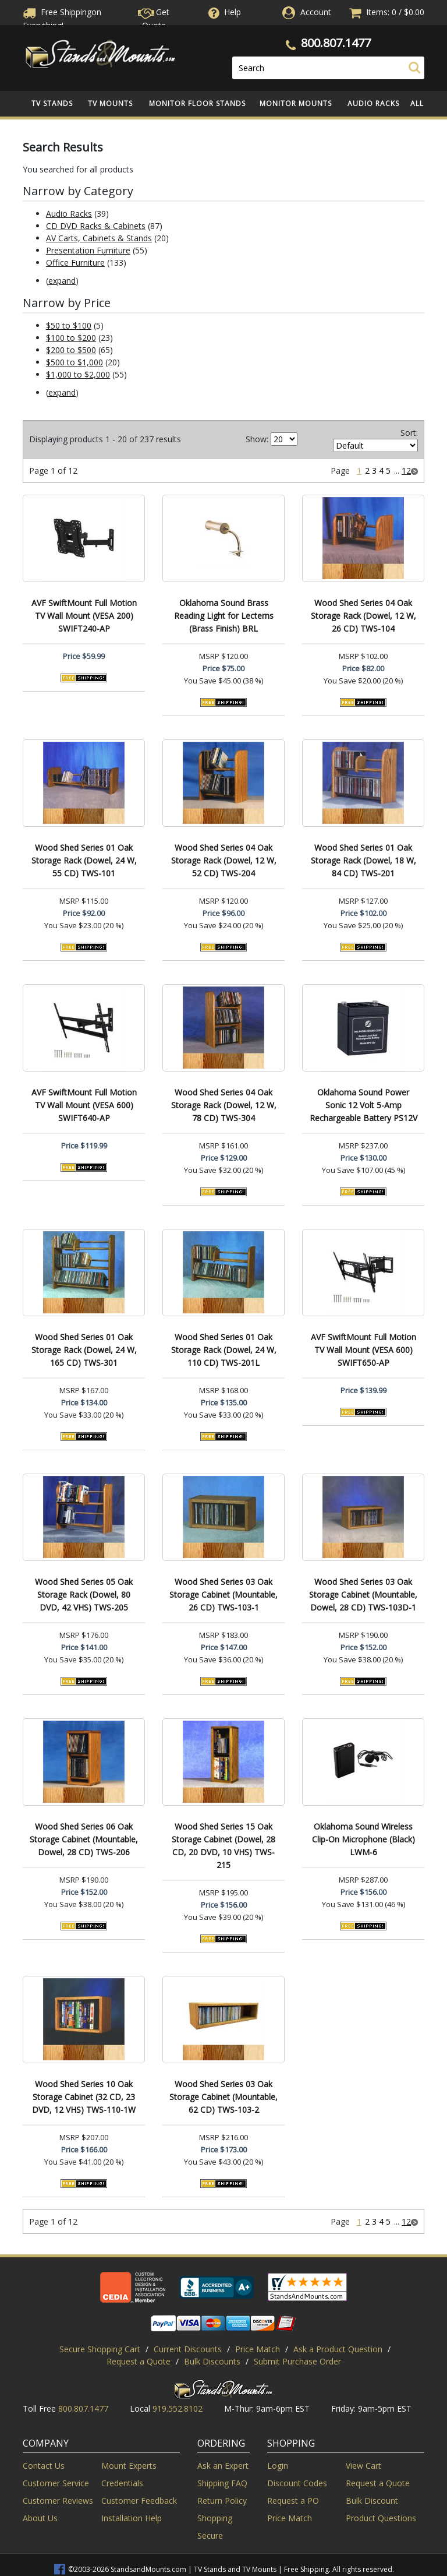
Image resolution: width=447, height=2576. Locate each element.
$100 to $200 (71, 337)
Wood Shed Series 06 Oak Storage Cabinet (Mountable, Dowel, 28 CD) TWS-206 (84, 1839)
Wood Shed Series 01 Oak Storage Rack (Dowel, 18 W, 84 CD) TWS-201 (363, 860)
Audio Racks (373, 103)
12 (406, 470)
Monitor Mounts (296, 103)
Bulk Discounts (212, 2361)
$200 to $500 (71, 349)
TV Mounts (110, 103)
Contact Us (44, 2465)
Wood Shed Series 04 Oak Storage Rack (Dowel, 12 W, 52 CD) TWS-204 (223, 860)
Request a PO (293, 2500)
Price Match (257, 2349)
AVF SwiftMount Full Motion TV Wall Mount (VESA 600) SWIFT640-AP (84, 1105)
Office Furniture (75, 262)
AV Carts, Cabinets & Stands (99, 238)
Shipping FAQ (222, 2483)
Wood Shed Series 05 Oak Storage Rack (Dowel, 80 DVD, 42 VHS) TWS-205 (84, 1594)
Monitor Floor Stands (197, 103)
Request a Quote (139, 2361)
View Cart (363, 2465)
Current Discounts (188, 2349)
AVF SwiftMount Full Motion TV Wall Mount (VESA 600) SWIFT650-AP (363, 1349)
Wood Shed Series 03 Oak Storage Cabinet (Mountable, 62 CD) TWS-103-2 (223, 2096)
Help (223, 11)
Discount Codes (297, 2483)
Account (315, 11)
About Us (40, 2518)
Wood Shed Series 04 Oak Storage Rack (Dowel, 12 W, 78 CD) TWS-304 (223, 1105)
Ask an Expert (223, 2465)
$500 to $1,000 (74, 362)
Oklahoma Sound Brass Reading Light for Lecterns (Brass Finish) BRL (224, 615)
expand (62, 280)
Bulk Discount (372, 2500)
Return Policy (222, 2500)
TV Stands (52, 103)
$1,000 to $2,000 (78, 374)
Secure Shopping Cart (99, 2349)
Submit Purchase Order (297, 2361)
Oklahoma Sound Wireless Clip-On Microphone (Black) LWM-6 (363, 1839)
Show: (257, 439)
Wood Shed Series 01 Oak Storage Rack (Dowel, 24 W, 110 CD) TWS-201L (223, 1349)
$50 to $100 (68, 325)
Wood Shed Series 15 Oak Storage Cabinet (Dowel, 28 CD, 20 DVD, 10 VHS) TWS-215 (223, 1845)
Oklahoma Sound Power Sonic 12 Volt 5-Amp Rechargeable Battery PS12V (363, 1105)
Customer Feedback (139, 2500)
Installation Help (131, 2518)
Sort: (409, 432)
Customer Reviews (58, 2500)
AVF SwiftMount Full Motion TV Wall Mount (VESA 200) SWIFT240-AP (84, 615)
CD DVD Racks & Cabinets (96, 225)
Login (277, 2465)
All (417, 103)
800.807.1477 (336, 43)
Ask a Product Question (337, 2349)
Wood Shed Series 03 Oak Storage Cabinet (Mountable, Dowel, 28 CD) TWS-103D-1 (363, 1594)
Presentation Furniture (88, 250)
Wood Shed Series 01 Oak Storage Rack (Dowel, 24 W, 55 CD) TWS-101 (84, 860)
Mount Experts (129, 2465)
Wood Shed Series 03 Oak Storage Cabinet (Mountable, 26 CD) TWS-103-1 (223, 1594)
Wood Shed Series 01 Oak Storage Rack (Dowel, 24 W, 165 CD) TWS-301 (84, 1349)
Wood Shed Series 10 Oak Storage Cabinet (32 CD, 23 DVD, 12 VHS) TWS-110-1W (84, 2096)
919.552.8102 (177, 2408)
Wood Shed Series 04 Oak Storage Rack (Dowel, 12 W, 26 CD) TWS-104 (363, 615)
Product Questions (381, 2518)
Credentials (122, 2483)
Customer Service (56, 2483)
